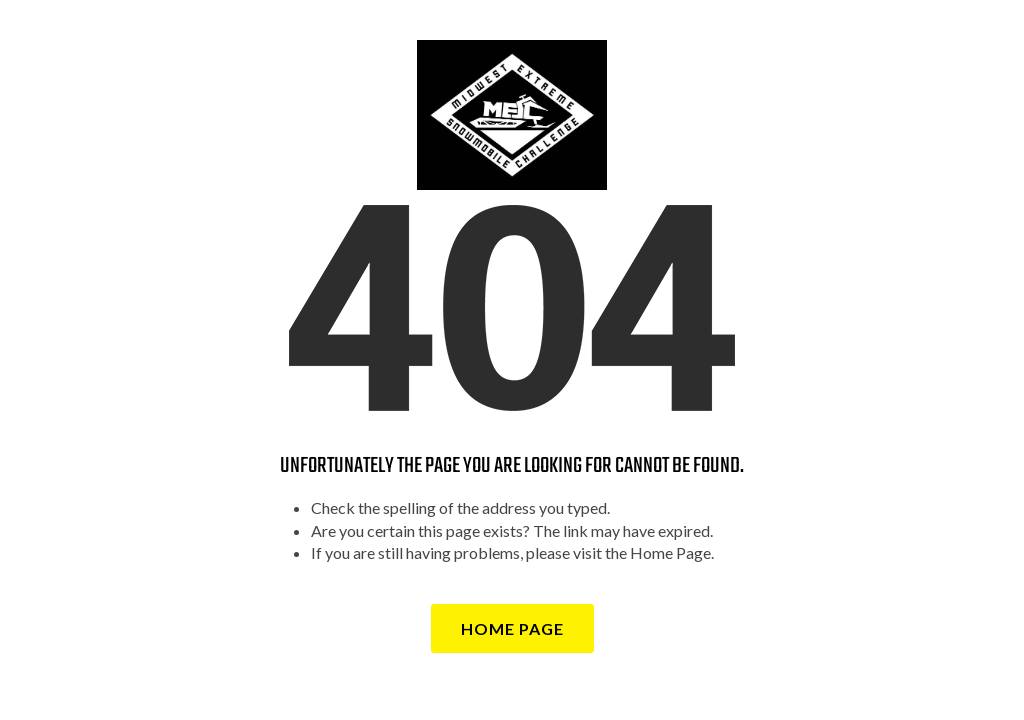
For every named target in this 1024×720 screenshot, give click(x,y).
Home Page (512, 628)
